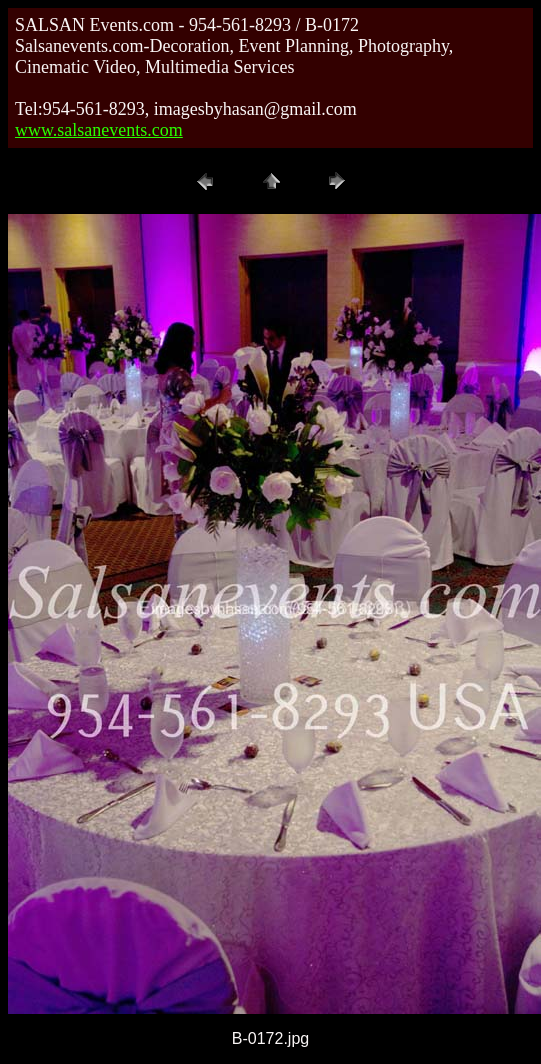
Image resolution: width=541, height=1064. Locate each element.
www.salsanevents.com (99, 130)
